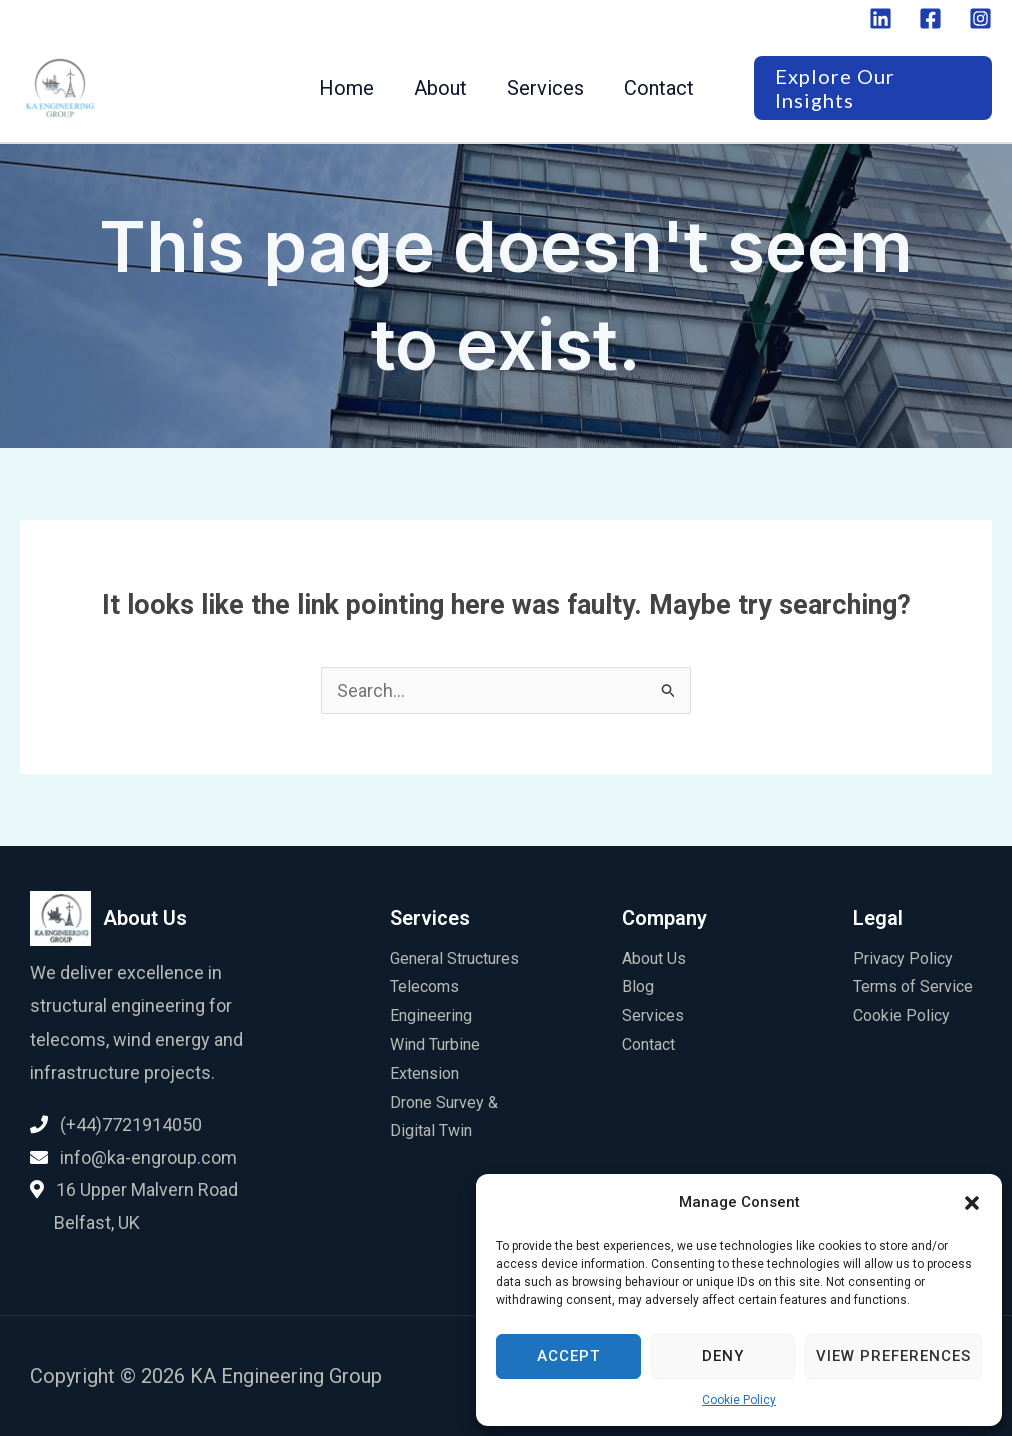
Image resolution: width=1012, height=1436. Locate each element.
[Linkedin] (880, 18)
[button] (972, 1203)
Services (545, 88)
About (440, 88)
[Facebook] (930, 18)
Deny (723, 1356)
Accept (568, 1356)
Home (346, 88)
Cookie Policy (739, 1400)
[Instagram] (980, 18)
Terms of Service (913, 986)
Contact (659, 88)
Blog (638, 986)
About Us (654, 958)
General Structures (454, 958)
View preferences (893, 1356)
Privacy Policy (903, 958)
